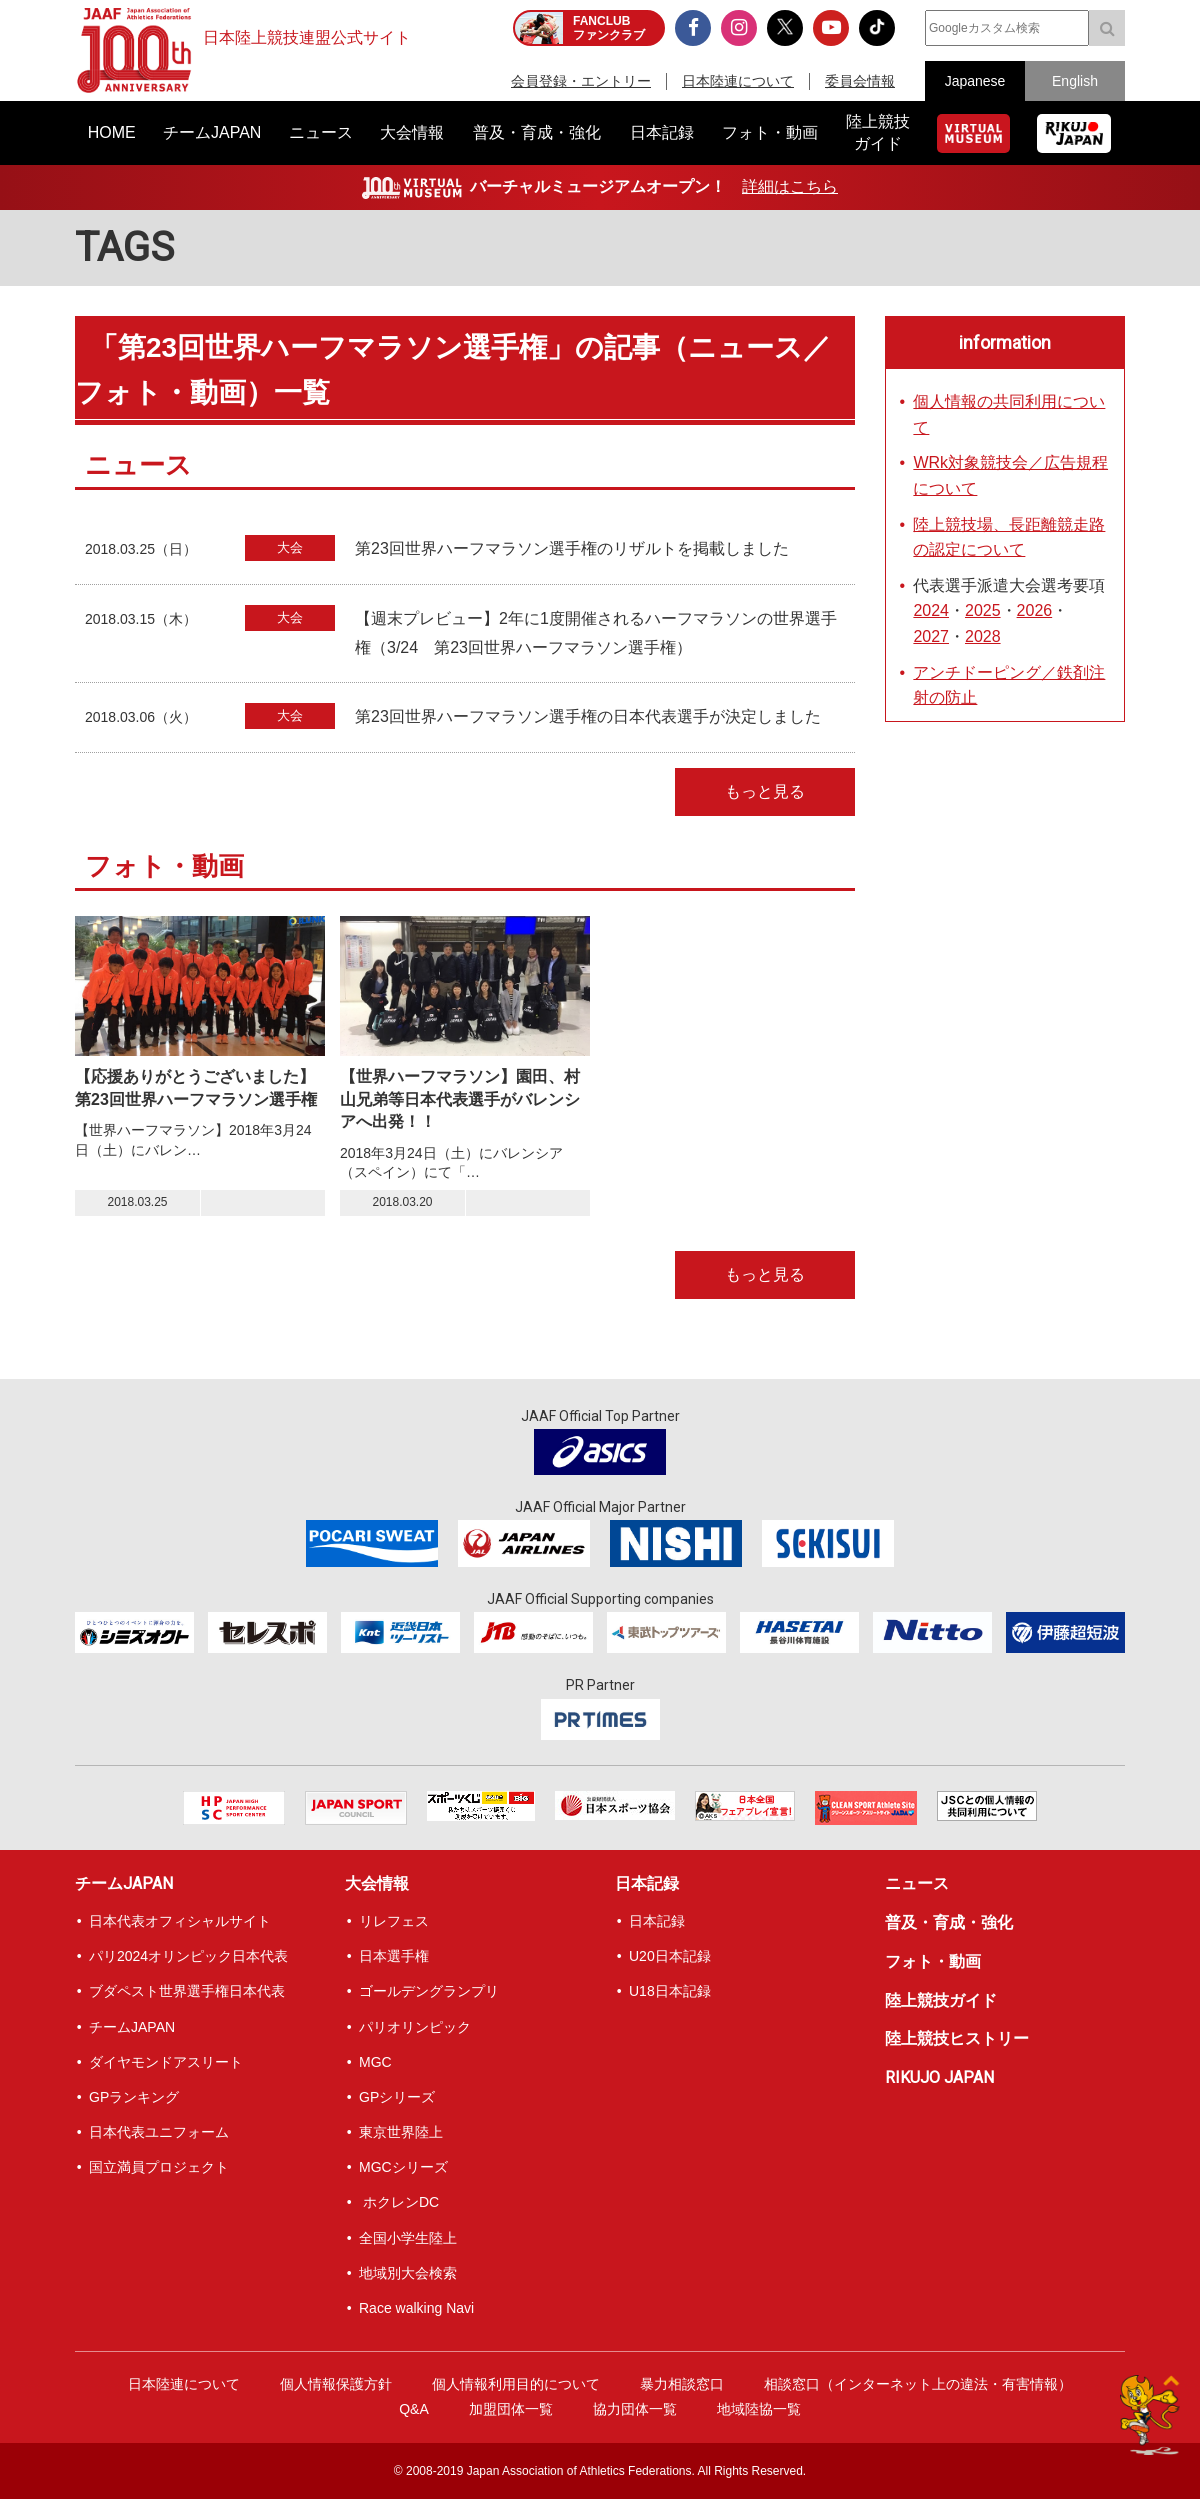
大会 (290, 547)
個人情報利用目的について (516, 2384)
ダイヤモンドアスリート (166, 2062)
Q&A (414, 2409)
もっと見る (765, 791)
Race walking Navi (416, 2308)
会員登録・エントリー (581, 81)
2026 (1035, 610)
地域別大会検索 (408, 2273)
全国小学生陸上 (408, 2238)
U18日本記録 (670, 1991)
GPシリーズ (397, 2097)
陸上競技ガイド (941, 2000)
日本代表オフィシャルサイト (180, 1921)
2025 (983, 610)
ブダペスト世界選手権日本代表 (187, 1991)
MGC (375, 2062)
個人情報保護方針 (336, 2384)
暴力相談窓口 (682, 2384)
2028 (983, 636)
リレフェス (394, 1921)
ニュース (917, 1883)
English (1075, 81)
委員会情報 (860, 81)
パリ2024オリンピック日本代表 (188, 1956)
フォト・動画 (933, 1961)
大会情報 (377, 1883)
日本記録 (647, 1883)
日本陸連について (738, 81)
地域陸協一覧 (759, 2409)
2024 (931, 610)
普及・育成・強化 (949, 1922)
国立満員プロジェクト (159, 2167)
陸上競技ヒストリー (957, 2038)
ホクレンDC (399, 2202)
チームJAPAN (124, 1883)
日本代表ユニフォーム (159, 2132)
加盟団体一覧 (511, 2409)
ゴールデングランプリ (429, 1991)
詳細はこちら (790, 186)
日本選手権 (394, 1956)
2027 (931, 636)
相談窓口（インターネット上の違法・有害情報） (918, 2384)
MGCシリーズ (403, 2167)
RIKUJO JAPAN (939, 2077)
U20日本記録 (670, 1956)
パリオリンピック (415, 2027)
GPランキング (134, 2097)
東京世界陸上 (401, 2132)
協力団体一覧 (635, 2409)
